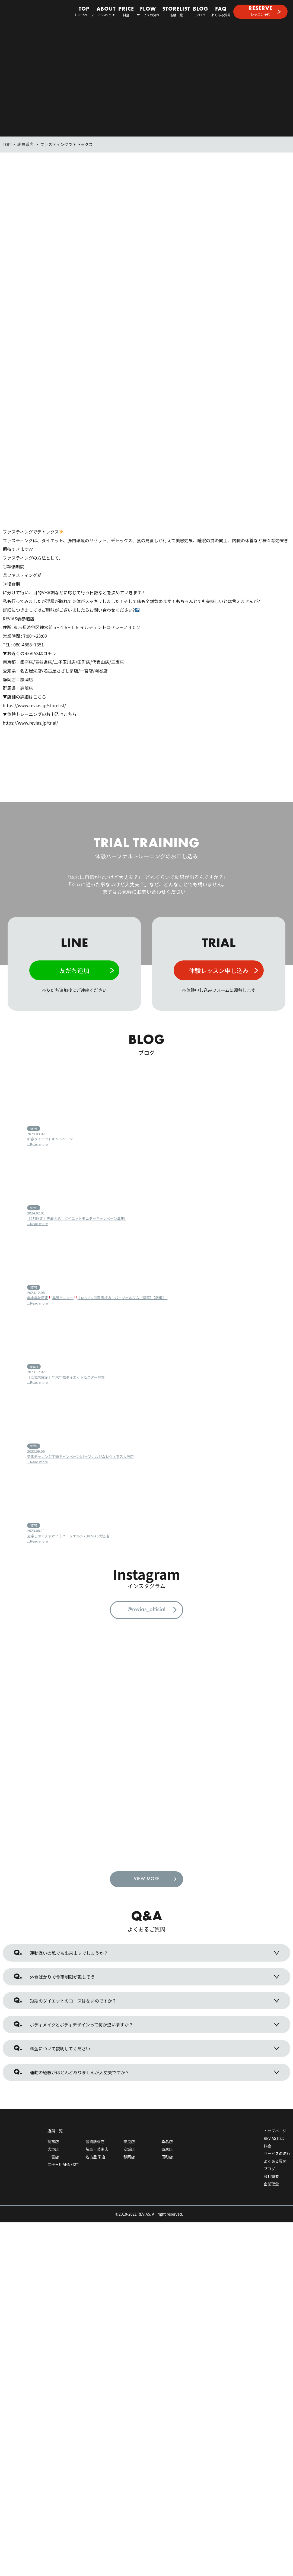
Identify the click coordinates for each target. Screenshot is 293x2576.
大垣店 (53, 2161)
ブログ (200, 12)
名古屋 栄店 (95, 2169)
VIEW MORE (147, 1891)
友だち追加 (74, 970)
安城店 (129, 2161)
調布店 (53, 2153)
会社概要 (271, 2188)
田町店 (167, 2169)
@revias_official (146, 1610)
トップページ (84, 12)
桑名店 (167, 2153)
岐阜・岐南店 (96, 2161)
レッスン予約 (260, 11)
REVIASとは (106, 12)
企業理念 (271, 2196)
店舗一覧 (176, 12)
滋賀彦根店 (94, 2153)
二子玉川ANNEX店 (63, 2176)
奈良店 (129, 2153)
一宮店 (53, 2169)
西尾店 (167, 2161)
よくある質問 (221, 12)
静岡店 (129, 2169)
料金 (126, 12)
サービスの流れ (148, 12)
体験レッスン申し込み (219, 970)
